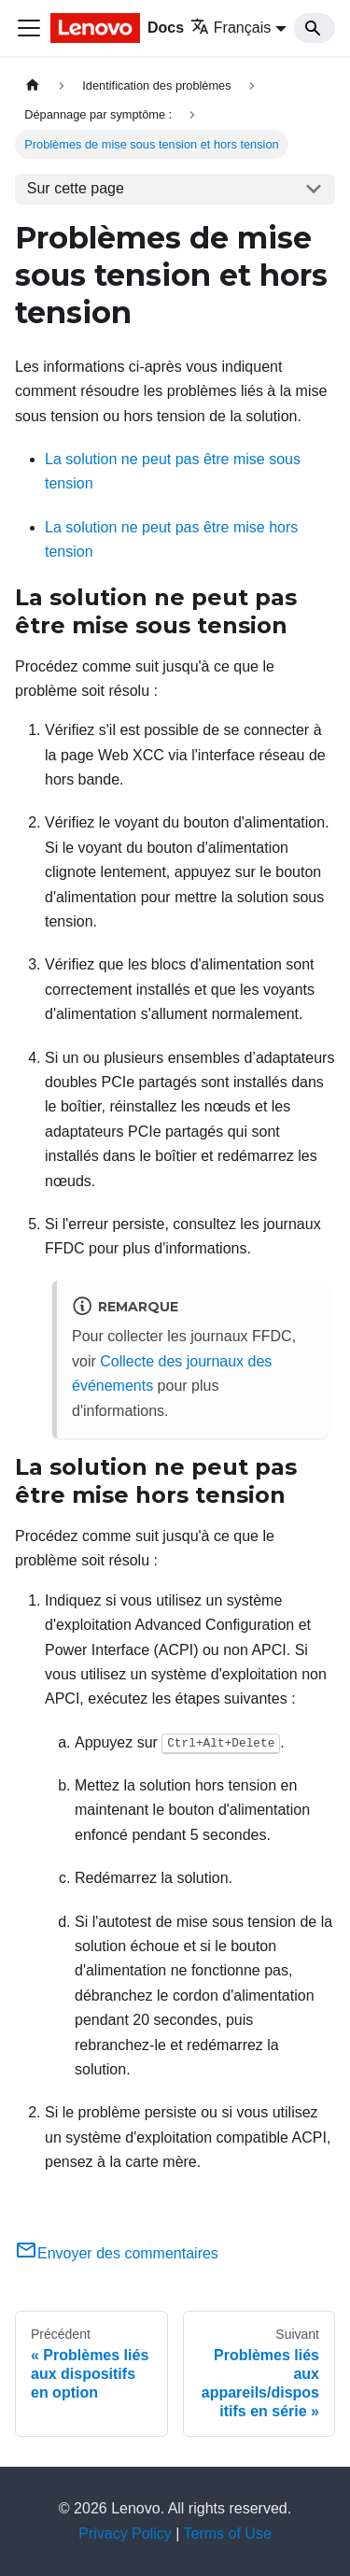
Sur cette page (75, 188)
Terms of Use (228, 2533)
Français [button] (230, 27)
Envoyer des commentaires (116, 2253)
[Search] (314, 28)
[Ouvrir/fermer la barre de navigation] (29, 28)
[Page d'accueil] (32, 85)
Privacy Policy (125, 2533)
